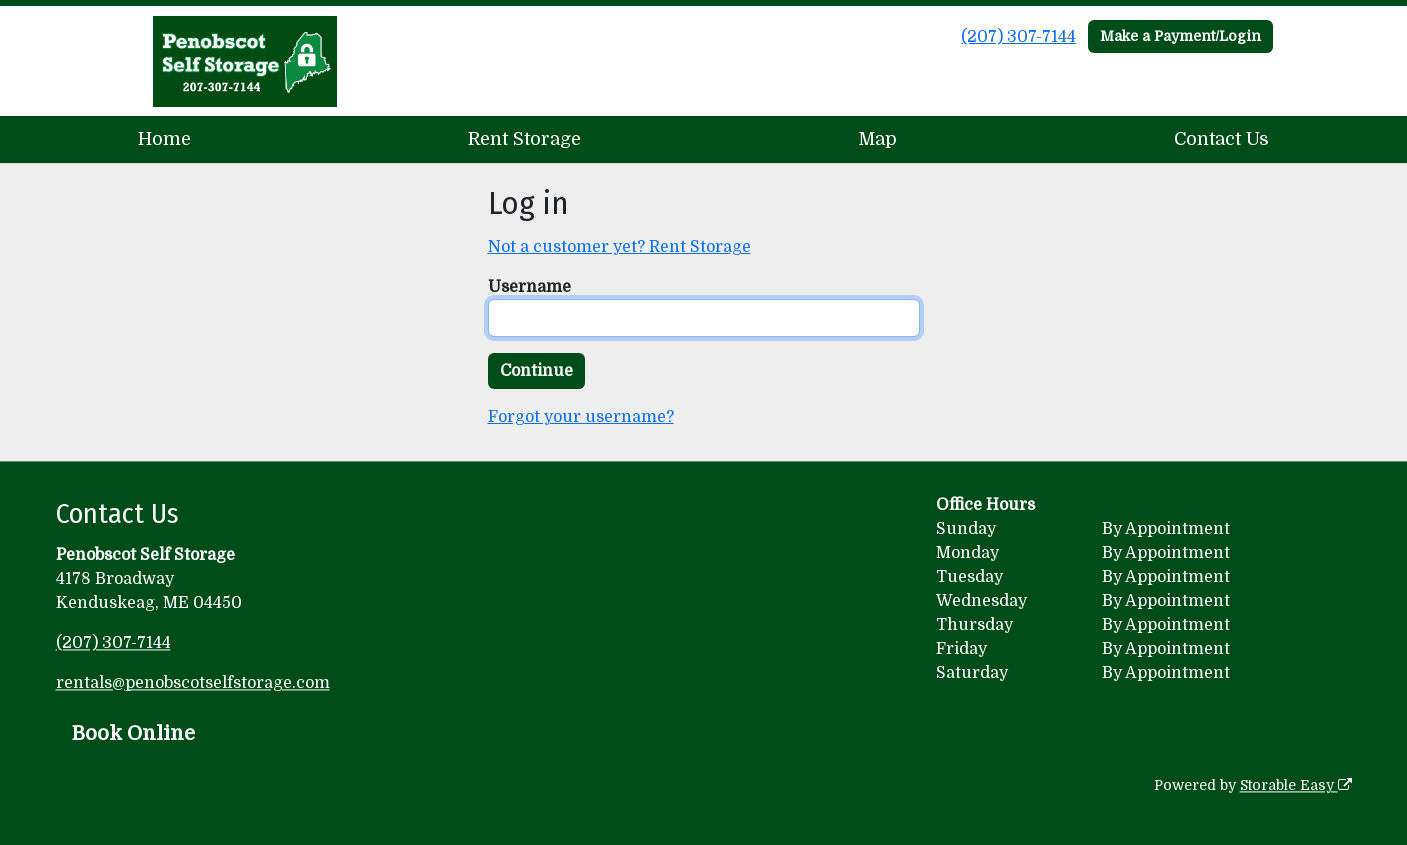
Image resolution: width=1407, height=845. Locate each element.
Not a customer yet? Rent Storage (619, 247)
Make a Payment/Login (1180, 36)
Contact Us (1221, 139)
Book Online (133, 733)
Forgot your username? (581, 417)
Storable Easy (1296, 785)
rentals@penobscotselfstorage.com (193, 683)
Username (529, 287)
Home (164, 139)
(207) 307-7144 (1018, 37)
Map (877, 139)
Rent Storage (524, 139)
